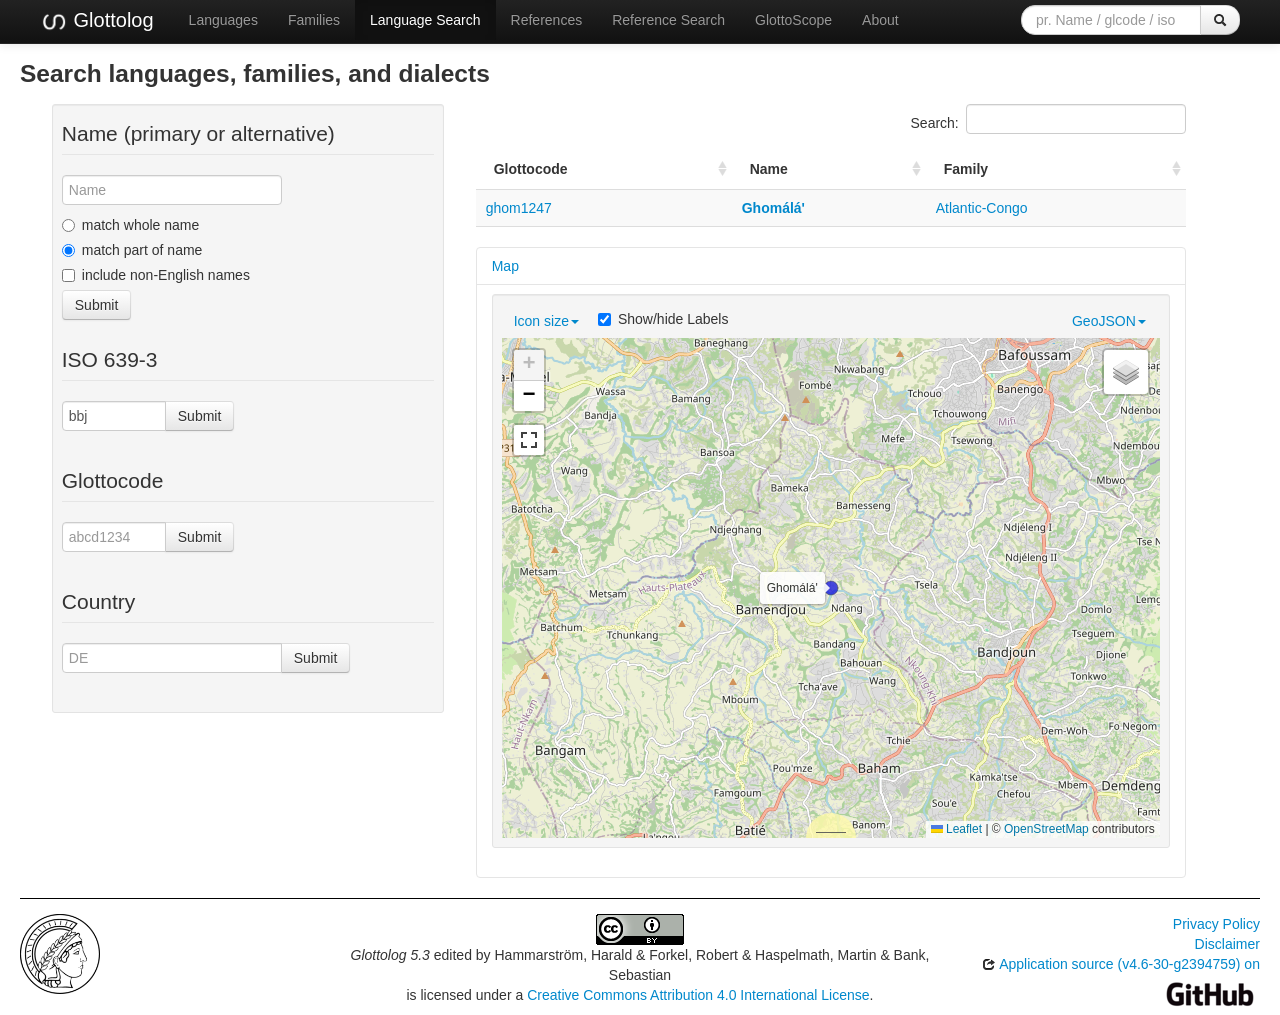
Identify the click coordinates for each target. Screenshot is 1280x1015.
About (880, 20)
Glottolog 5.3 (390, 955)
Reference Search (668, 20)
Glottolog (97, 21)
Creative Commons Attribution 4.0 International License (698, 995)
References (547, 20)
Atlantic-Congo (982, 208)
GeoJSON (1109, 321)
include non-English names (156, 275)
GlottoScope (793, 20)
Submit (97, 305)
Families (314, 20)
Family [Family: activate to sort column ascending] (966, 169)
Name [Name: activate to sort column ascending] (769, 169)
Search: (1048, 119)
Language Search (425, 20)
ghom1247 (519, 208)
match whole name (131, 225)
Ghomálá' (773, 208)
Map (505, 266)
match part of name (132, 250)
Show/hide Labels (663, 319)
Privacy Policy (1216, 924)
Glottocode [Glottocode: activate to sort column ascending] (531, 169)
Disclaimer (1227, 944)
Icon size (546, 321)
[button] (831, 588)
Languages (223, 20)
